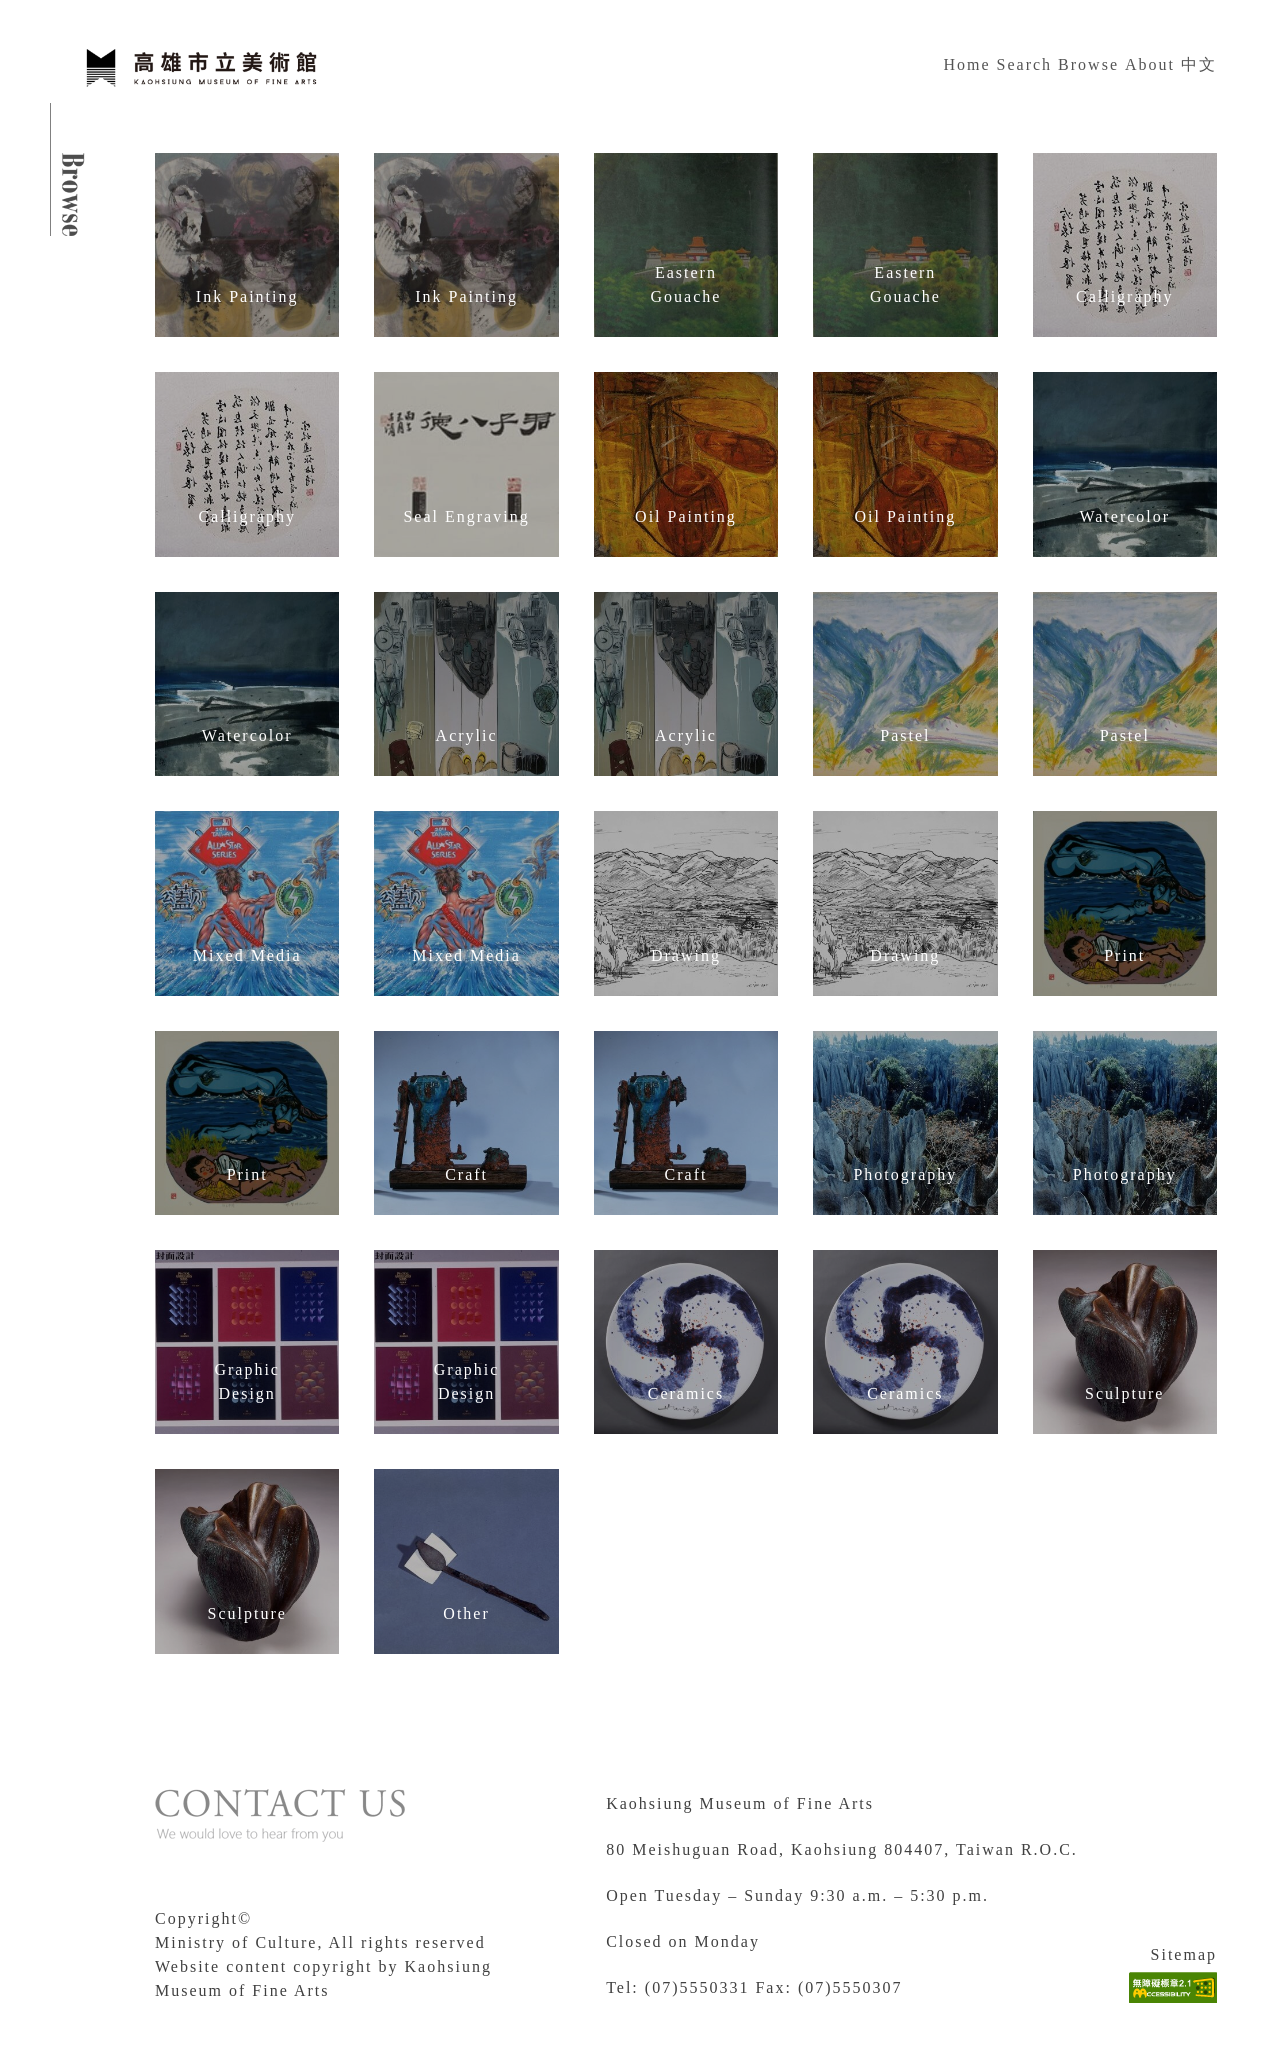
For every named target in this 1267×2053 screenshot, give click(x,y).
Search (1025, 64)
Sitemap (1184, 1954)
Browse (1088, 64)
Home (966, 64)
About (1150, 64)
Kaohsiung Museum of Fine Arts (740, 1803)
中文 (1199, 64)
